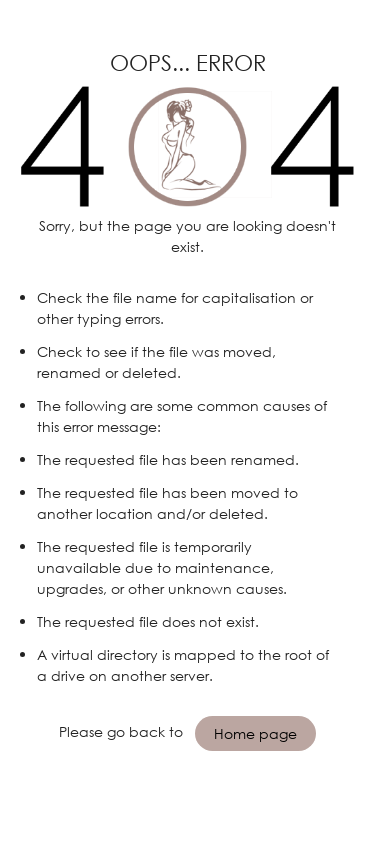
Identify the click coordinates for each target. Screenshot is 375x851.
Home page (255, 733)
